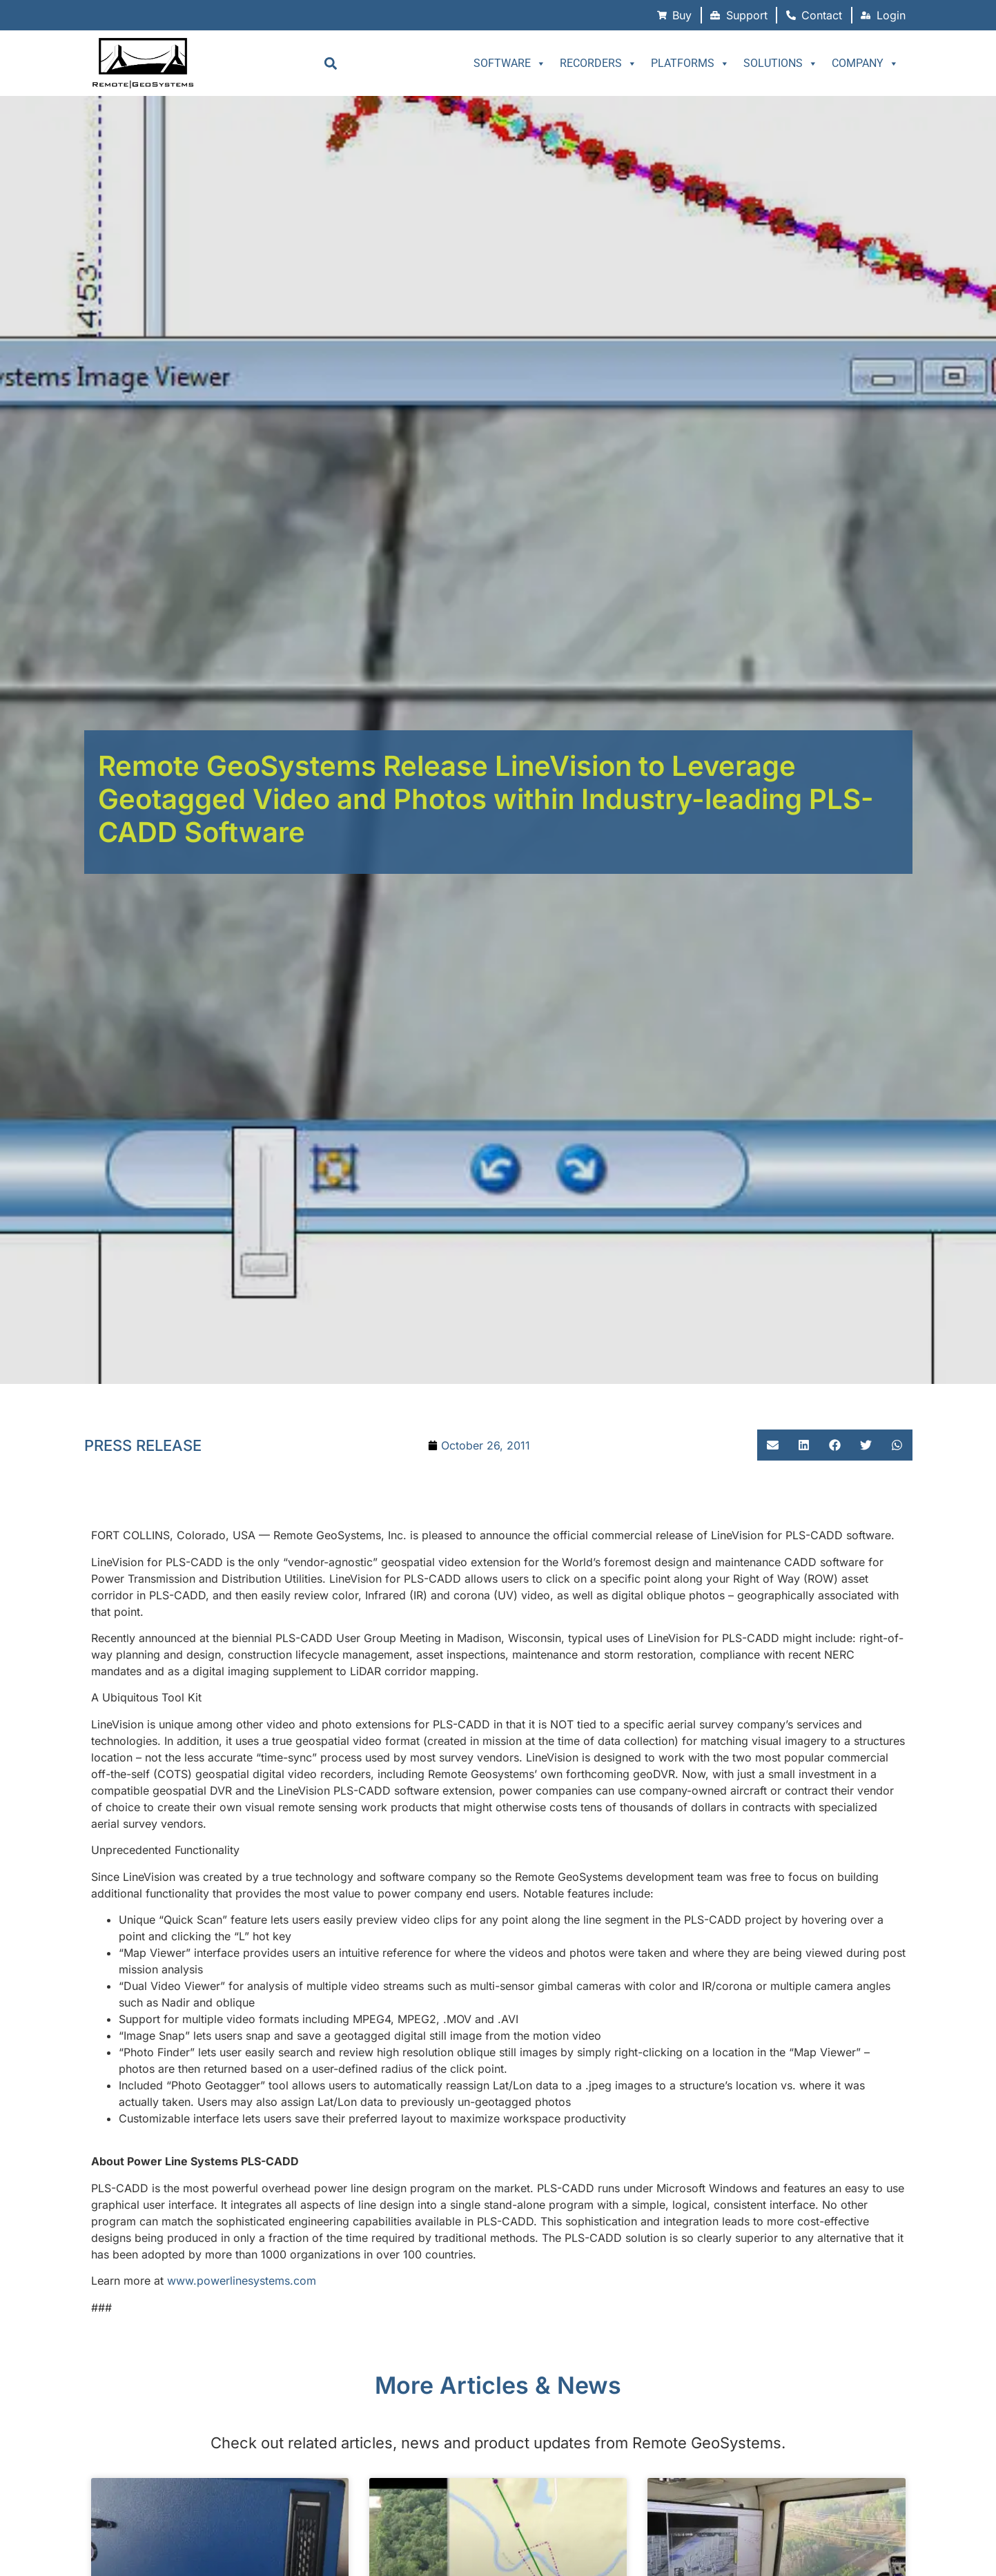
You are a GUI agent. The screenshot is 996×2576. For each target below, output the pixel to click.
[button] (330, 63)
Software (509, 63)
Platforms (690, 63)
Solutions (780, 63)
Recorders (598, 63)
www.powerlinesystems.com (241, 2280)
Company (865, 63)
